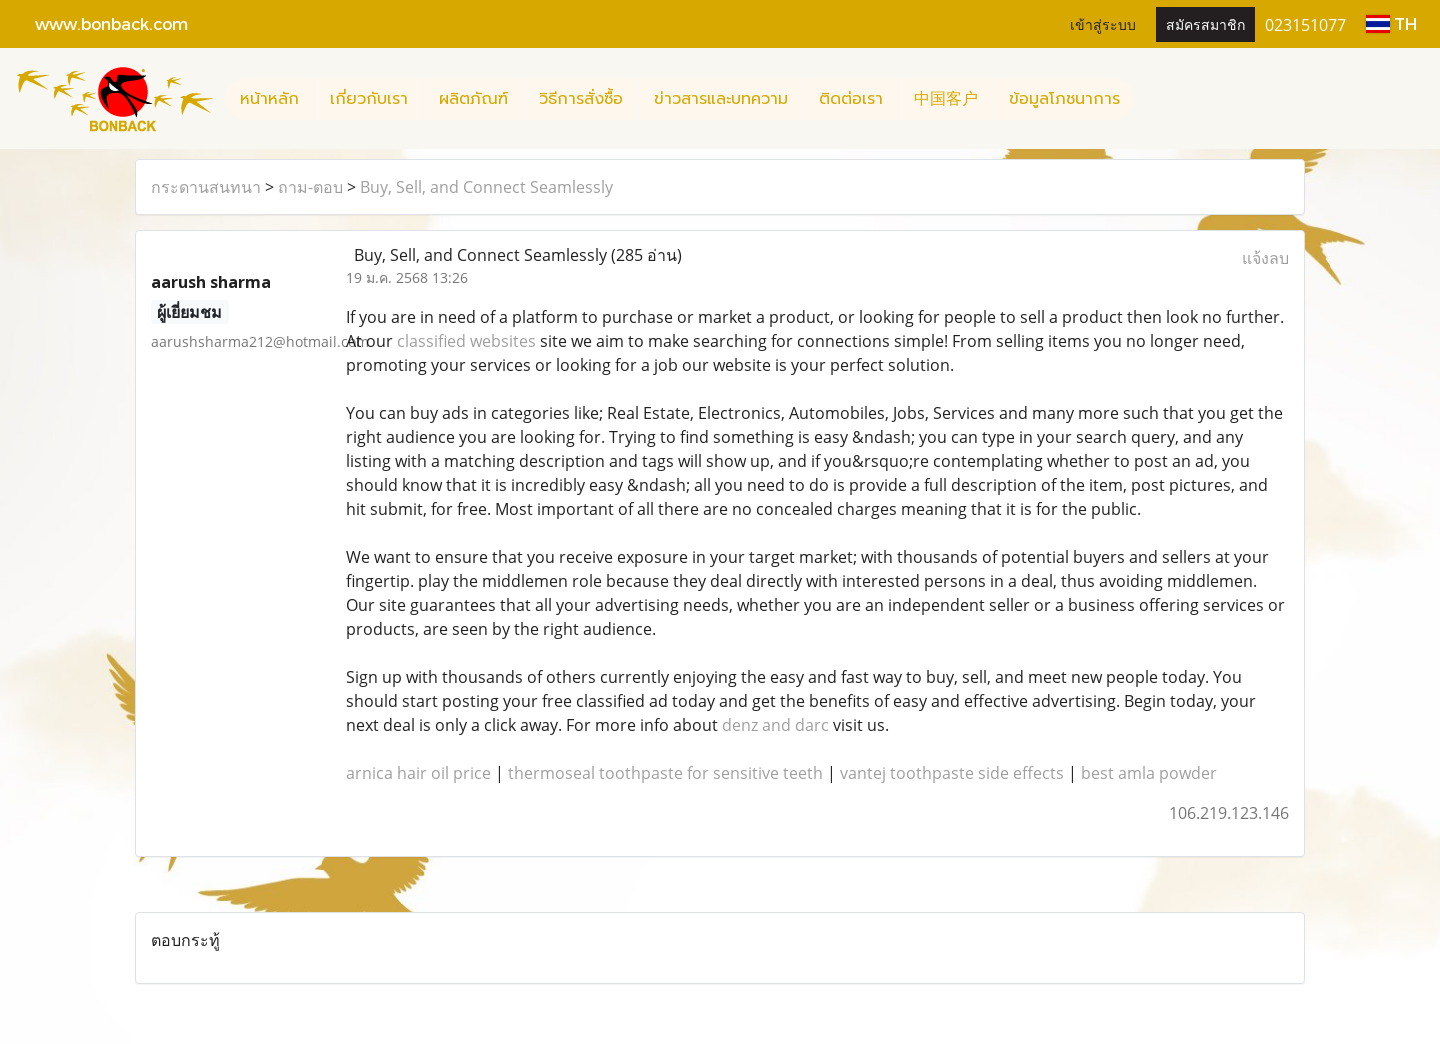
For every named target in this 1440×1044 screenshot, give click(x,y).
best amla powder (1149, 773)
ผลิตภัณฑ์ (473, 99)
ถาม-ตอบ (310, 187)
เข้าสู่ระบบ (1103, 23)
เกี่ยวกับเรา (369, 99)
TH (1391, 23)
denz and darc (775, 725)
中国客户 (946, 99)
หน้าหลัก (269, 99)
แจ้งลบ (1265, 258)
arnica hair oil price (418, 773)
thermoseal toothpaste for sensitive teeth (665, 773)
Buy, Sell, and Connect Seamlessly (486, 187)
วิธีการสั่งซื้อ (581, 99)
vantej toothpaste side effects (952, 773)
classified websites (466, 341)
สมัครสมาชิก (1205, 23)
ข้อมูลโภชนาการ (1064, 99)
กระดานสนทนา (206, 187)
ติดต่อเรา (851, 99)
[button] (1153, 99)
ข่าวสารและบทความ (721, 99)
